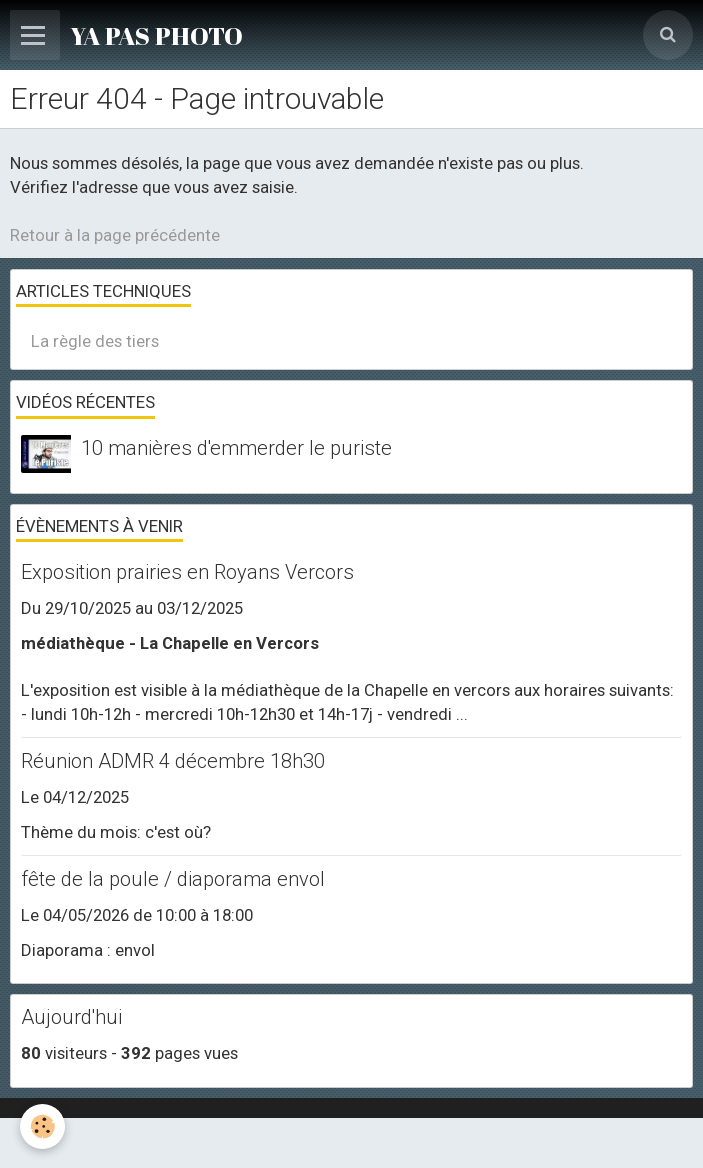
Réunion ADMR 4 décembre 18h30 (173, 761)
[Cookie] (42, 1126)
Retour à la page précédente (115, 235)
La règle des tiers (95, 341)
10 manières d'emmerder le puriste (236, 448)
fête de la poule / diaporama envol (173, 879)
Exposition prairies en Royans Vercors (187, 572)
